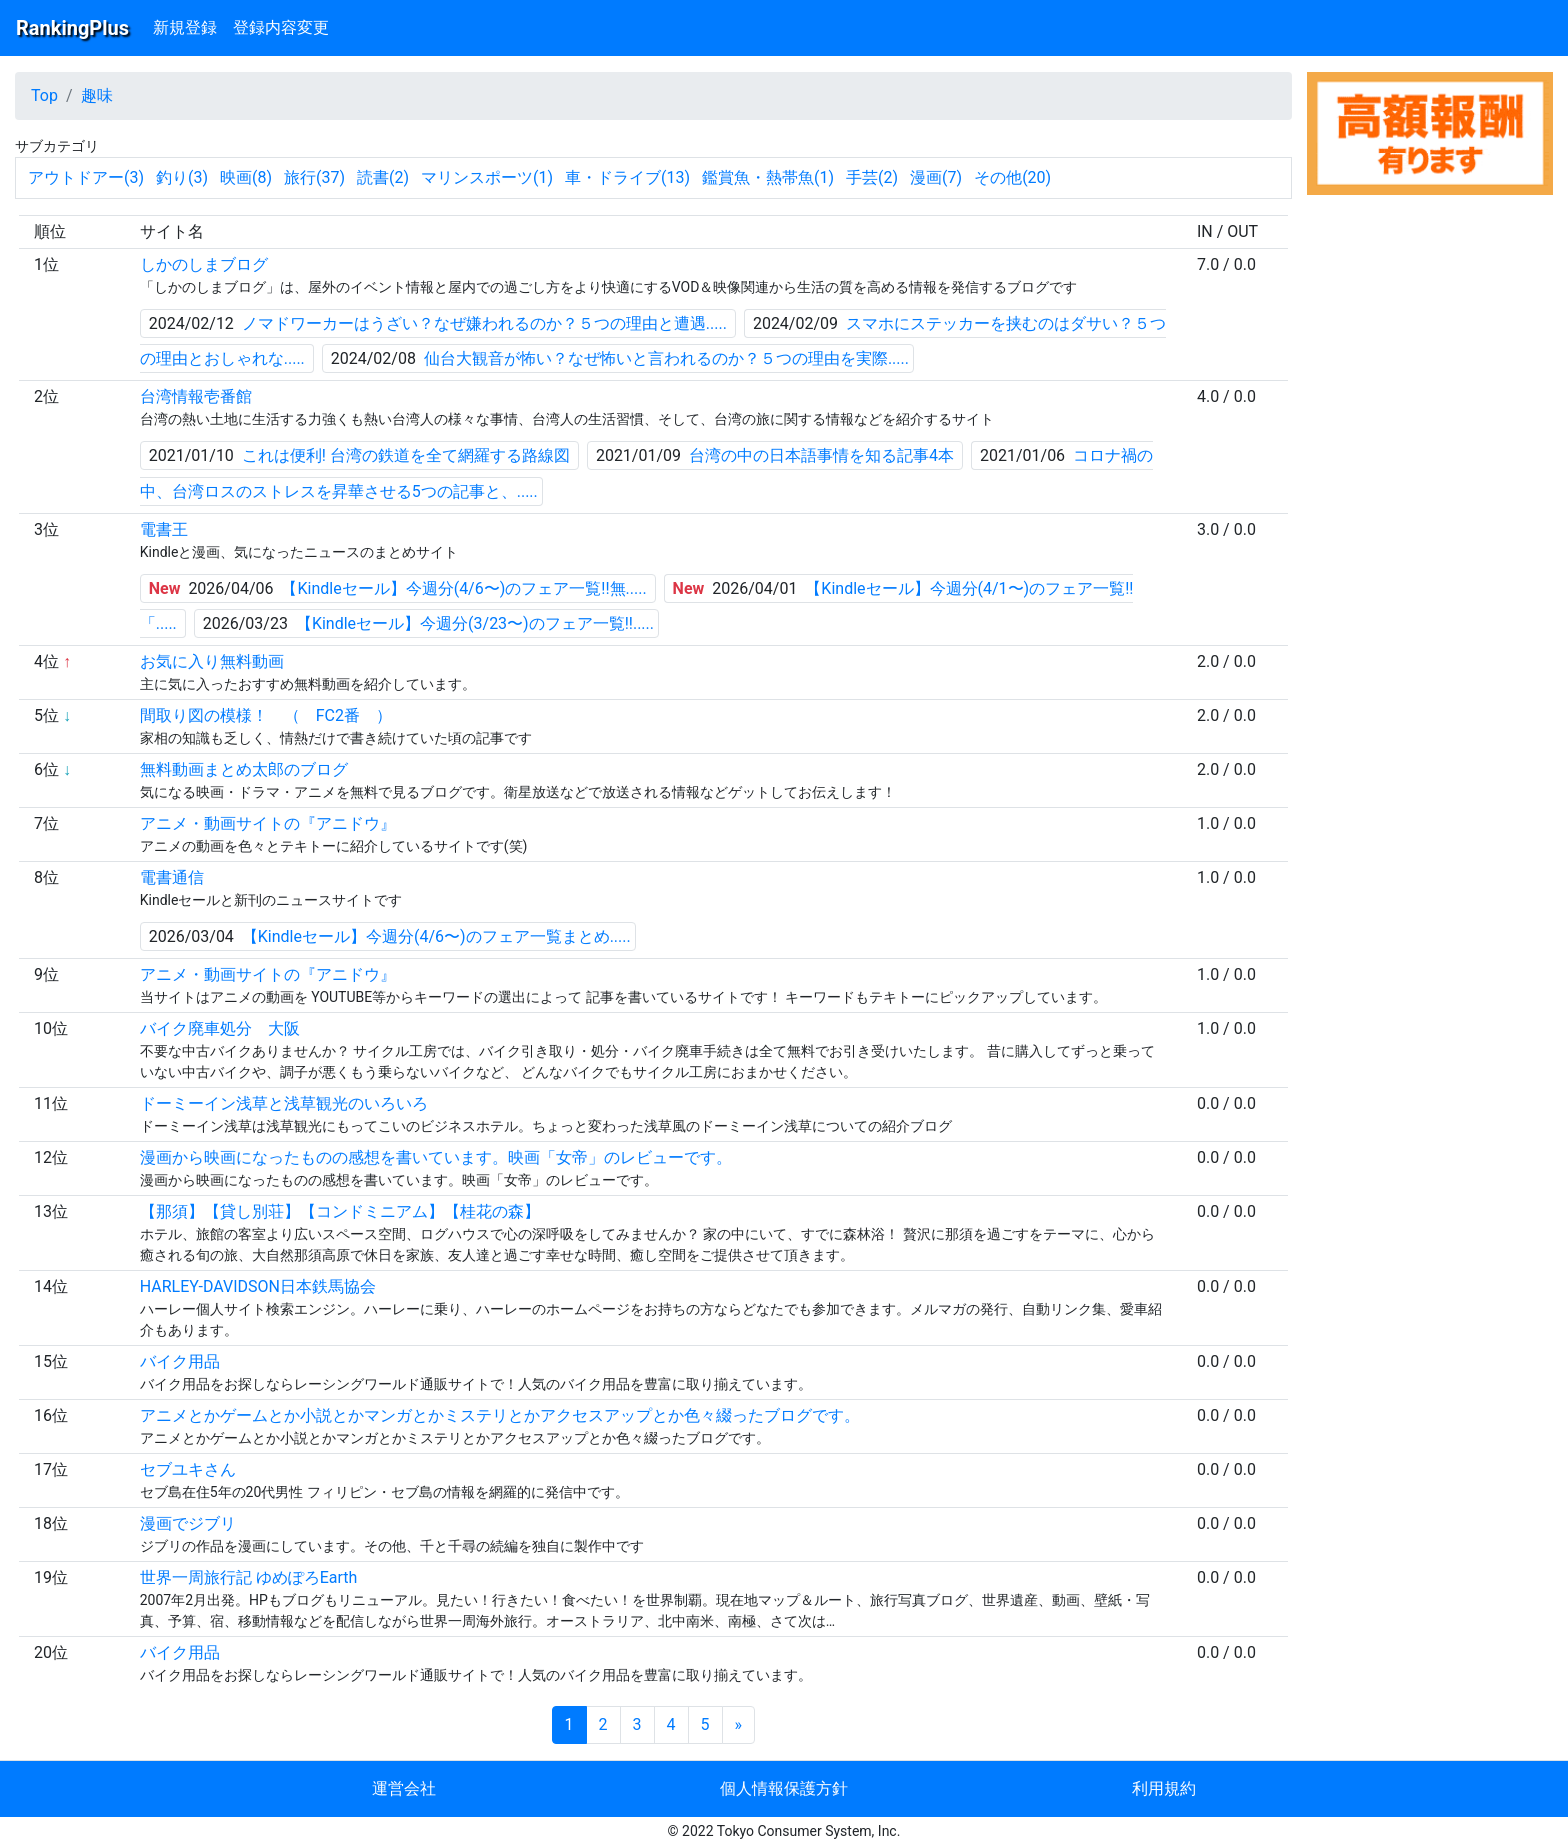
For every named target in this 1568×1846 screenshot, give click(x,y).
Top (44, 95)
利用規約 (1164, 1788)
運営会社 (404, 1788)
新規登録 (185, 27)
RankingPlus (72, 28)
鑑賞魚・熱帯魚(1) (768, 177)
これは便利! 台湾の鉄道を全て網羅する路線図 (406, 455)
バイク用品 (180, 1361)
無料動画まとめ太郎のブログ (244, 769)
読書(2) (383, 177)
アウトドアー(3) (86, 177)
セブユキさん (188, 1469)
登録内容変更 (281, 27)
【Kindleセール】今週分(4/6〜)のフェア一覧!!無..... (463, 588)
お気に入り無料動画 (212, 661)
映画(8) (246, 177)
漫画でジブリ (188, 1523)
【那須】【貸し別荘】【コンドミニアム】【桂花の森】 (340, 1211)
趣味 (97, 95)
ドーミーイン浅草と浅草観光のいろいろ (284, 1103)
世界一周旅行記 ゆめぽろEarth (249, 1577)
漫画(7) (936, 177)
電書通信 (172, 877)
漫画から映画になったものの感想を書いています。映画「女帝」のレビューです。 (436, 1157)
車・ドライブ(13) (627, 177)
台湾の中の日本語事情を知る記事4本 (821, 455)
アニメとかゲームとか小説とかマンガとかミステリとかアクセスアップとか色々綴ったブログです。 (500, 1415)
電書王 (164, 529)
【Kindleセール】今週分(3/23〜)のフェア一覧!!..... (475, 623)
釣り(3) (182, 177)
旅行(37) (314, 177)
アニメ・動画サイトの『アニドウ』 (268, 823)
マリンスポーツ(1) (487, 177)
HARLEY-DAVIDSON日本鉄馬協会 (258, 1286)
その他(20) (1012, 177)
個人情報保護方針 (784, 1788)
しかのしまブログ (204, 264)
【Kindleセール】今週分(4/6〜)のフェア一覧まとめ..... (436, 936)
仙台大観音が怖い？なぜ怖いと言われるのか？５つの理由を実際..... (666, 358)
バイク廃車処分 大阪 (220, 1028)
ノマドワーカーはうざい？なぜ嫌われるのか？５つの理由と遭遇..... (484, 323)
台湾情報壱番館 (196, 396)
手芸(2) (872, 177)
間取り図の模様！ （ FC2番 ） (266, 715)
